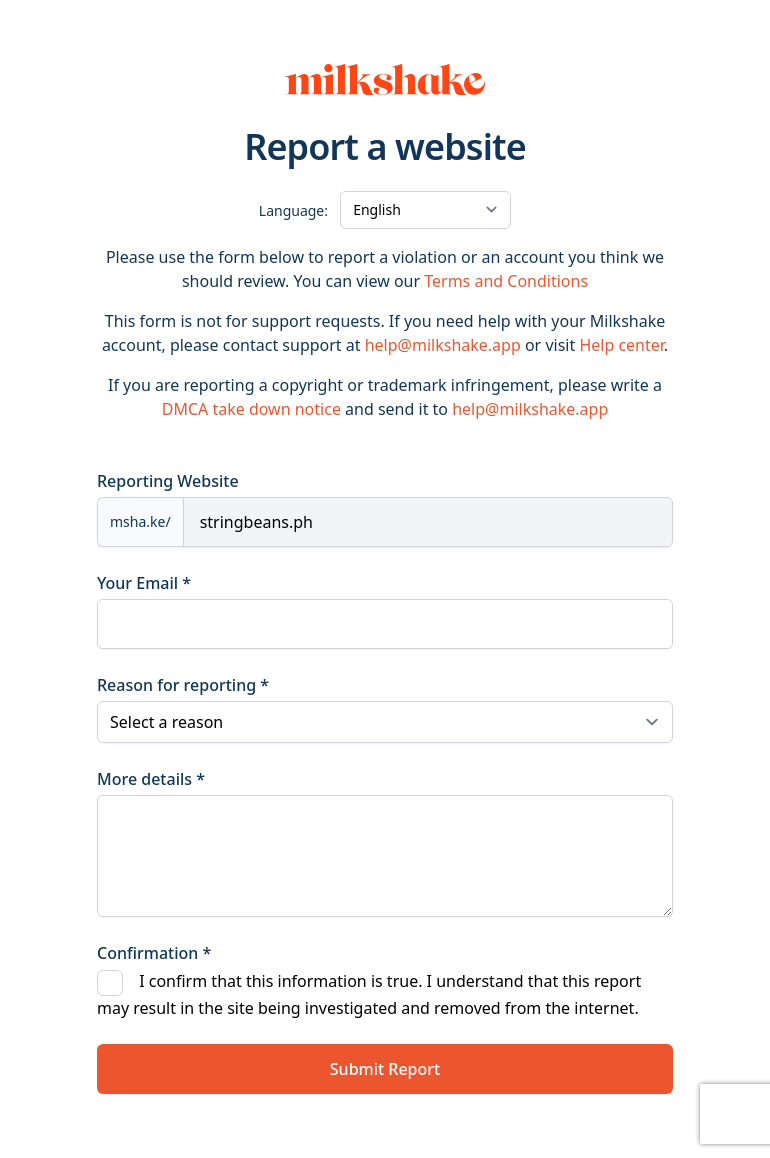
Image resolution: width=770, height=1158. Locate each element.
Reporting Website (168, 481)
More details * (151, 779)
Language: (293, 210)
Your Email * (144, 583)
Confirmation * (154, 953)
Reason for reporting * (183, 685)
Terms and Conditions (506, 281)
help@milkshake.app (443, 345)
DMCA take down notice (251, 409)
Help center (621, 345)
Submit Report (385, 1069)
